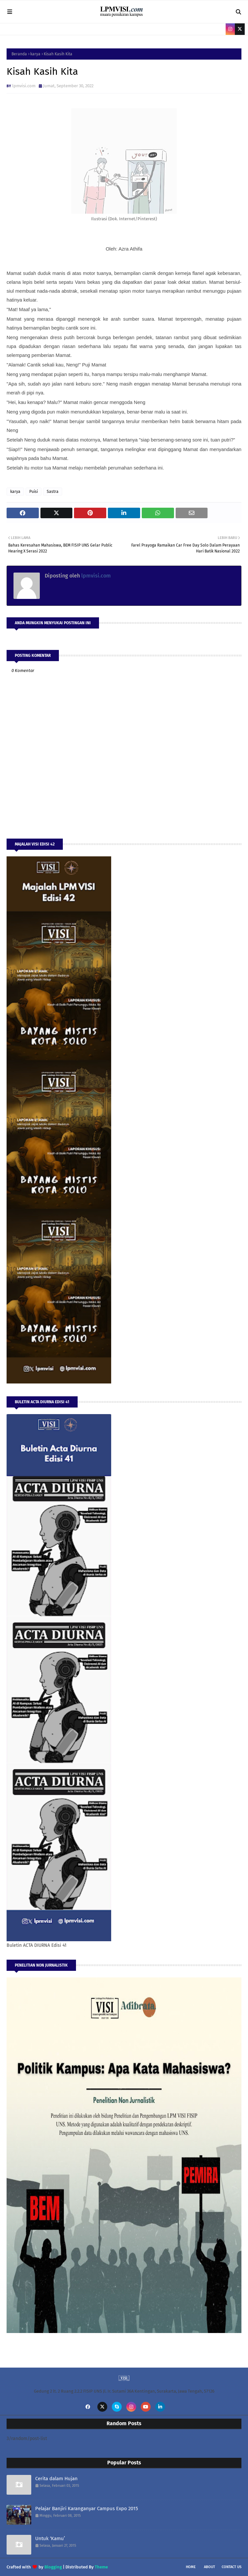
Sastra (53, 491)
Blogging (53, 2566)
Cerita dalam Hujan (56, 2479)
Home (191, 2567)
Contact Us (231, 2567)
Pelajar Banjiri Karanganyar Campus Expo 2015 (86, 2508)
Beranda (19, 54)
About (209, 2567)
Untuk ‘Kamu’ (50, 2538)
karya (35, 54)
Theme (101, 2566)
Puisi (33, 491)
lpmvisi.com (24, 85)
